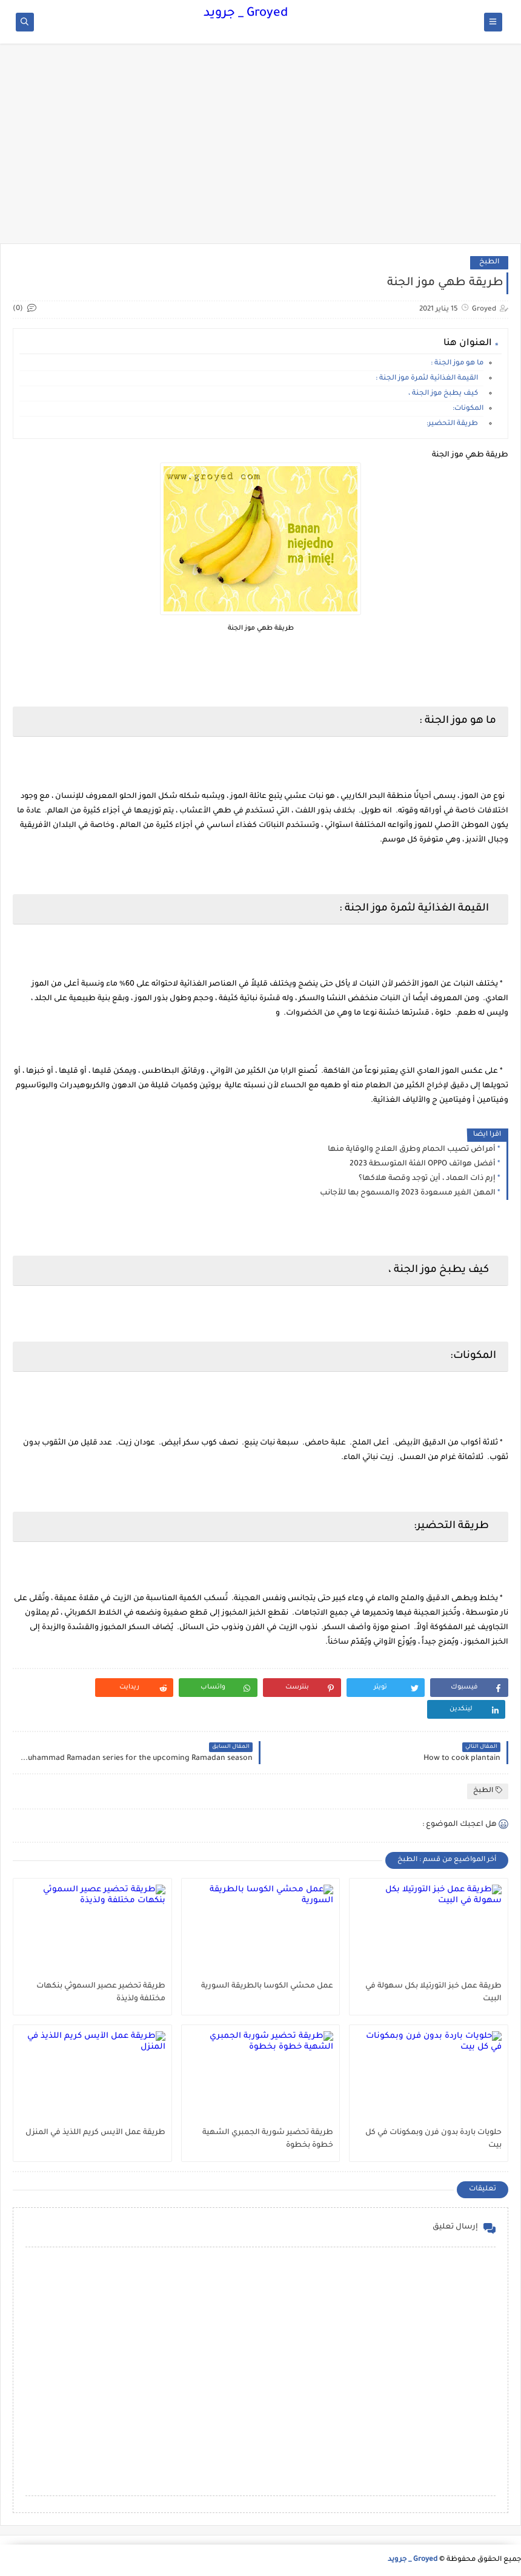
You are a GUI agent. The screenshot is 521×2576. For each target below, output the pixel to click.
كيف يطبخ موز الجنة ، (445, 394)
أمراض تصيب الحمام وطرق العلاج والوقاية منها (412, 1149)
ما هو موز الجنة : (457, 363)
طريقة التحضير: (454, 424)
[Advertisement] (260, 149)
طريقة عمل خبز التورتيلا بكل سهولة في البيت (433, 1992)
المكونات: (468, 409)
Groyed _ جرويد (246, 14)
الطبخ (489, 262)
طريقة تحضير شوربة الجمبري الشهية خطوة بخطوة (267, 2139)
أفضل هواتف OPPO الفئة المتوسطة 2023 (423, 1164)
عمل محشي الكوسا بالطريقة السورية (267, 1986)
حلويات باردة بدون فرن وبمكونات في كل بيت (433, 2139)
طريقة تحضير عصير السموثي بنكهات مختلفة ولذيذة (100, 1992)
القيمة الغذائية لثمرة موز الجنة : (429, 379)
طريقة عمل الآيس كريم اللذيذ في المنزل (95, 2133)
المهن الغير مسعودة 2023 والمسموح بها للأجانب (408, 1193)
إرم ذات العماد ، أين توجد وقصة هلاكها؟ (427, 1178)
